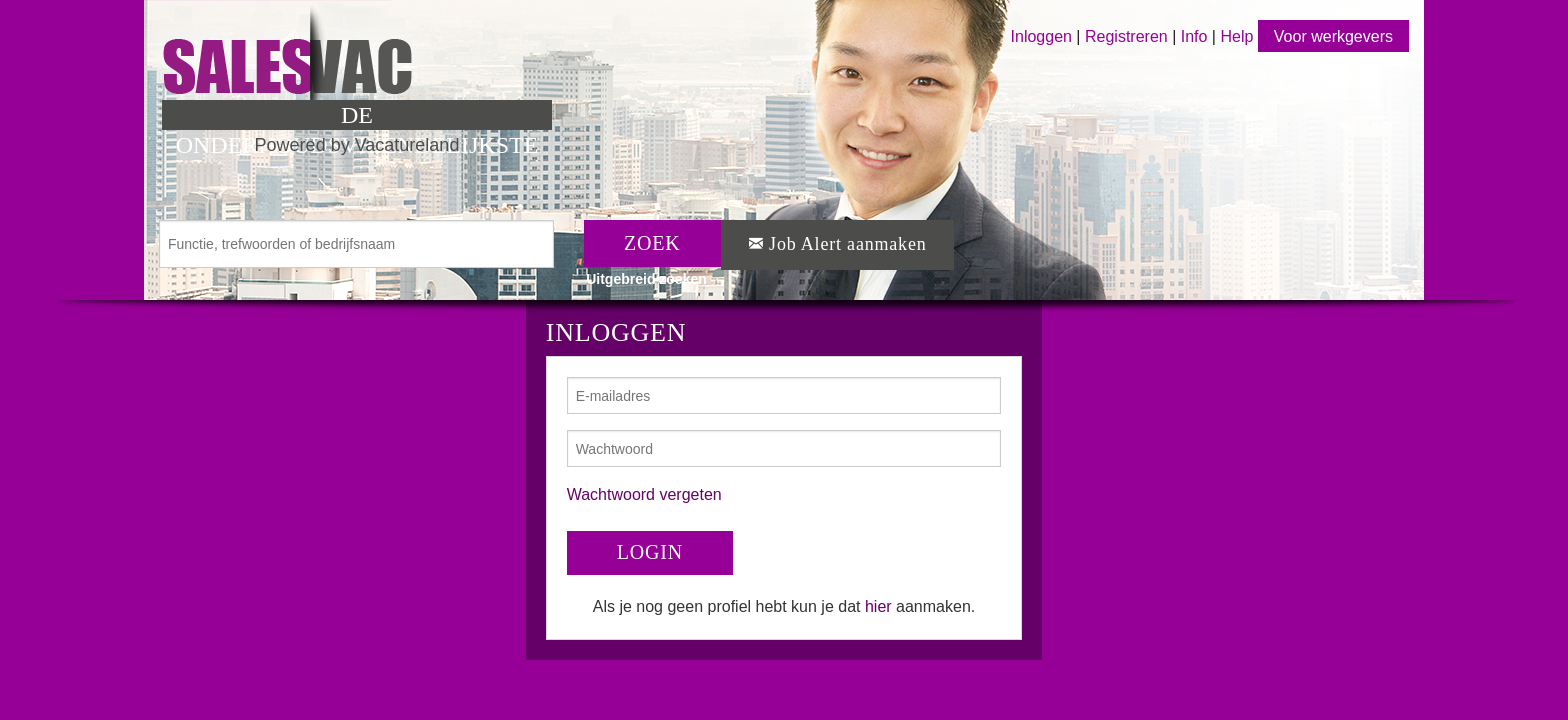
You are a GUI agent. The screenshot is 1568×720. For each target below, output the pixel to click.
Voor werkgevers (1333, 36)
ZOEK (652, 243)
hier (878, 606)
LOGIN (650, 552)
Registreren (1128, 36)
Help (1236, 36)
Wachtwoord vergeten (644, 494)
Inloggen (1041, 36)
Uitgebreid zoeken (646, 279)
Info (1194, 36)
